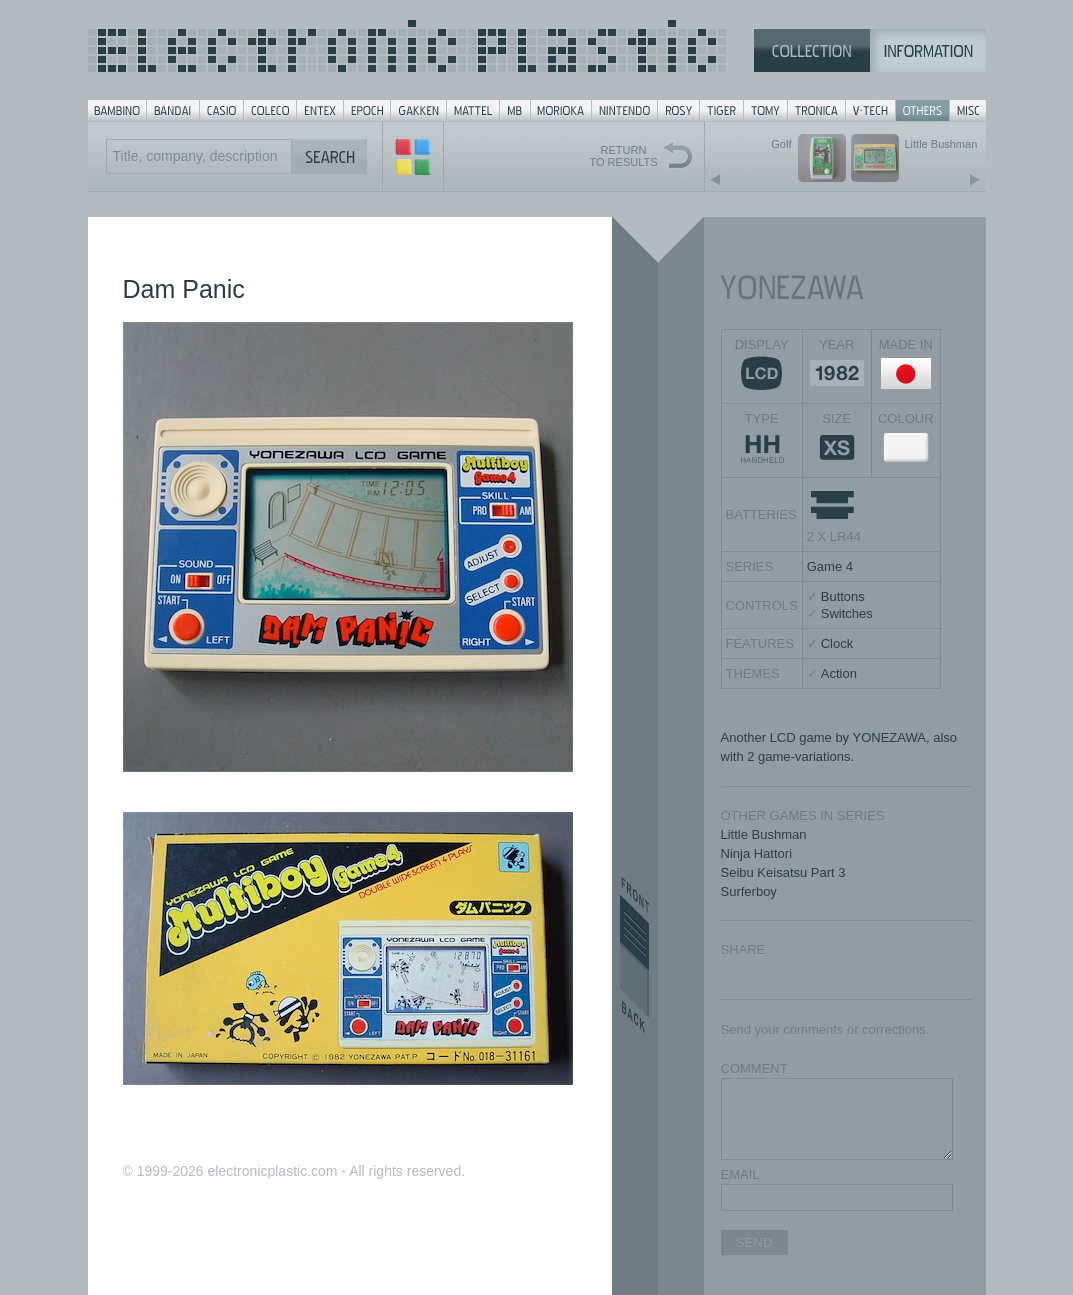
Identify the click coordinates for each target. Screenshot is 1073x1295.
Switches (847, 613)
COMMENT (754, 1068)
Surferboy (749, 891)
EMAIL (740, 1174)
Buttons (843, 596)
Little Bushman (764, 834)
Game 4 (830, 566)
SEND (754, 1242)
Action (839, 673)
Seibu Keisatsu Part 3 (783, 872)
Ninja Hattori (757, 853)
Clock (837, 643)
